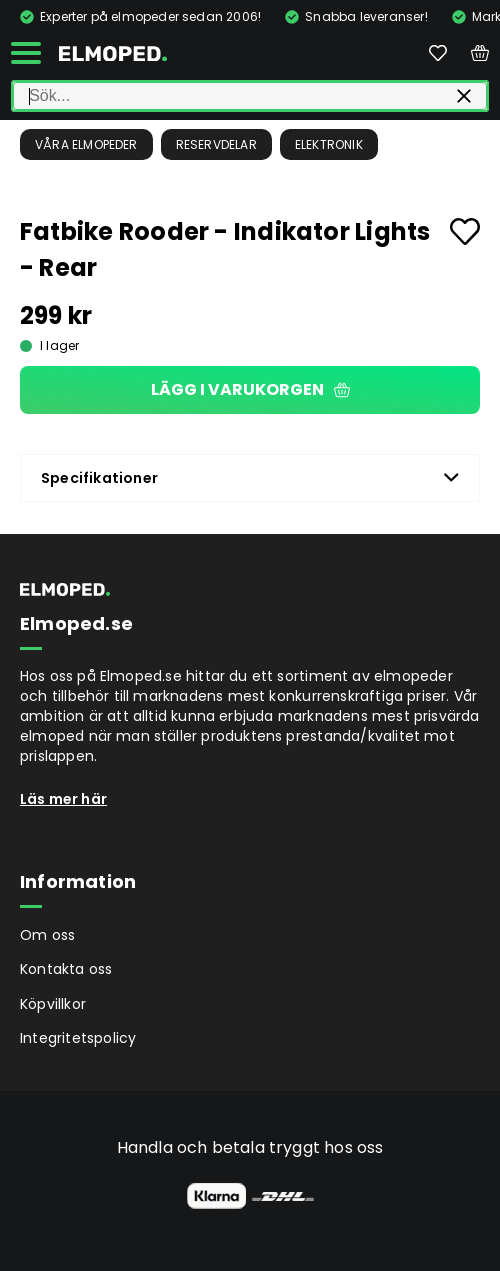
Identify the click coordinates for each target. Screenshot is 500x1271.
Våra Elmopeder (86, 144)
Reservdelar (216, 144)
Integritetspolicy (78, 1038)
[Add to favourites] (465, 231)
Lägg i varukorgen (250, 389)
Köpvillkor (53, 1004)
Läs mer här (63, 799)
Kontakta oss (66, 969)
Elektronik (329, 144)
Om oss (47, 935)
